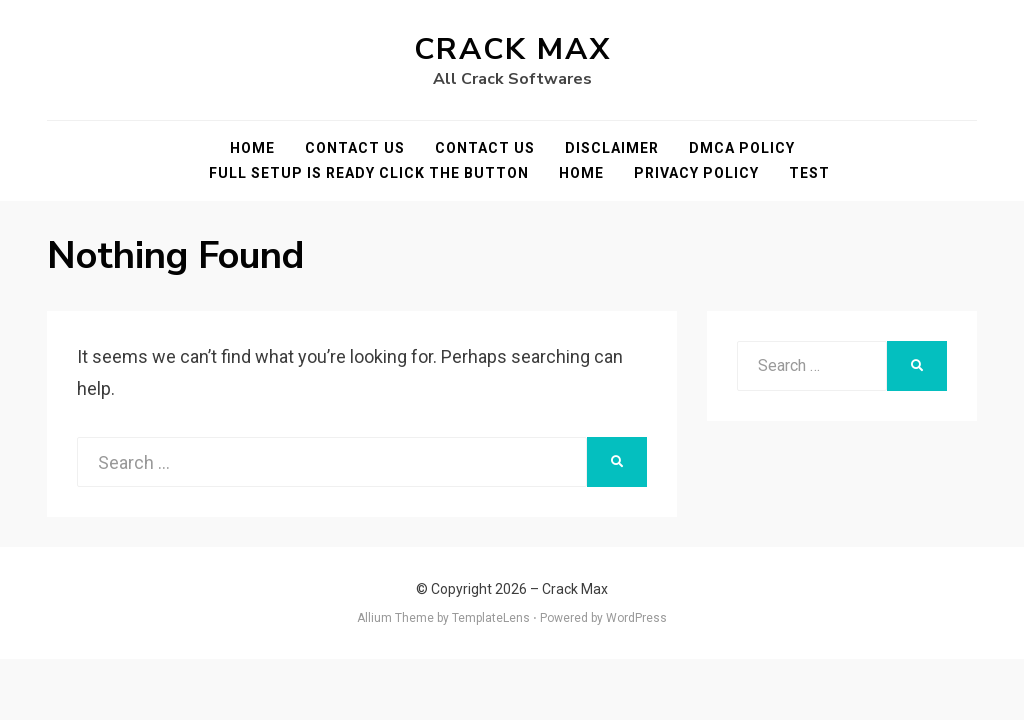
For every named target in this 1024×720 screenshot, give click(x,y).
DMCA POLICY (742, 148)
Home (252, 148)
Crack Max (512, 49)
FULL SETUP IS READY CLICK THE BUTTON (369, 173)
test (809, 173)
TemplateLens (491, 618)
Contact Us (355, 148)
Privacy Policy (696, 173)
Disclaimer (612, 148)
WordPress (636, 618)
